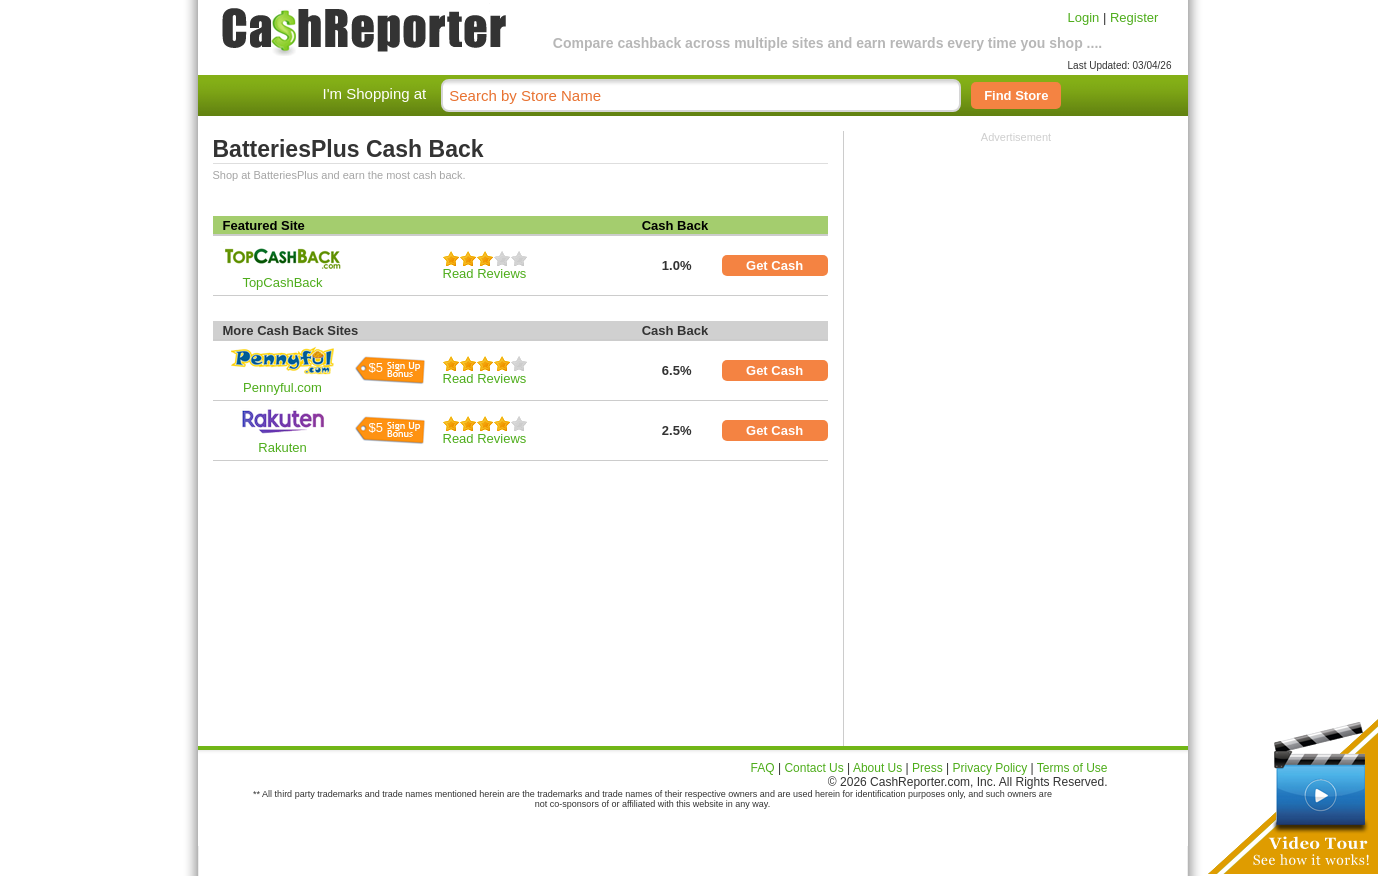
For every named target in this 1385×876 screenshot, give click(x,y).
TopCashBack (282, 282)
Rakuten (282, 447)
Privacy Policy (990, 768)
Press (927, 768)
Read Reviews (485, 273)
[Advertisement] (1016, 268)
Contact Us (813, 768)
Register (1134, 17)
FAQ (763, 768)
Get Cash (774, 265)
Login (1084, 17)
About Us (877, 768)
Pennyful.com (282, 387)
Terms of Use (1072, 768)
